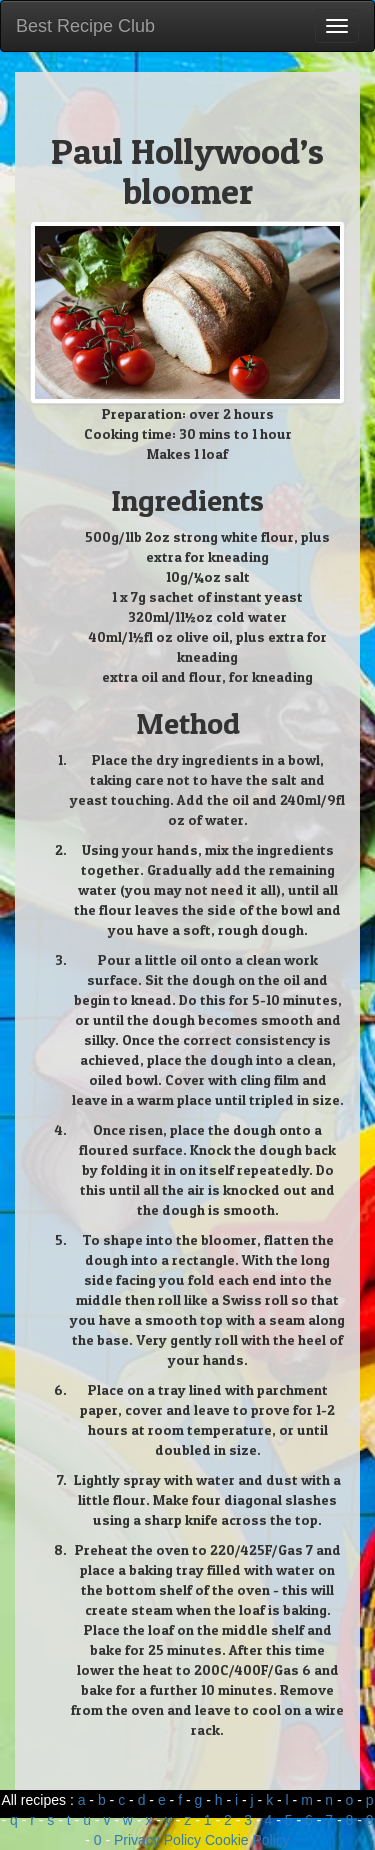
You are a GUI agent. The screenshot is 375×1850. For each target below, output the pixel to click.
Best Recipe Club (85, 26)
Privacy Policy (157, 1840)
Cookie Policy (247, 1840)
